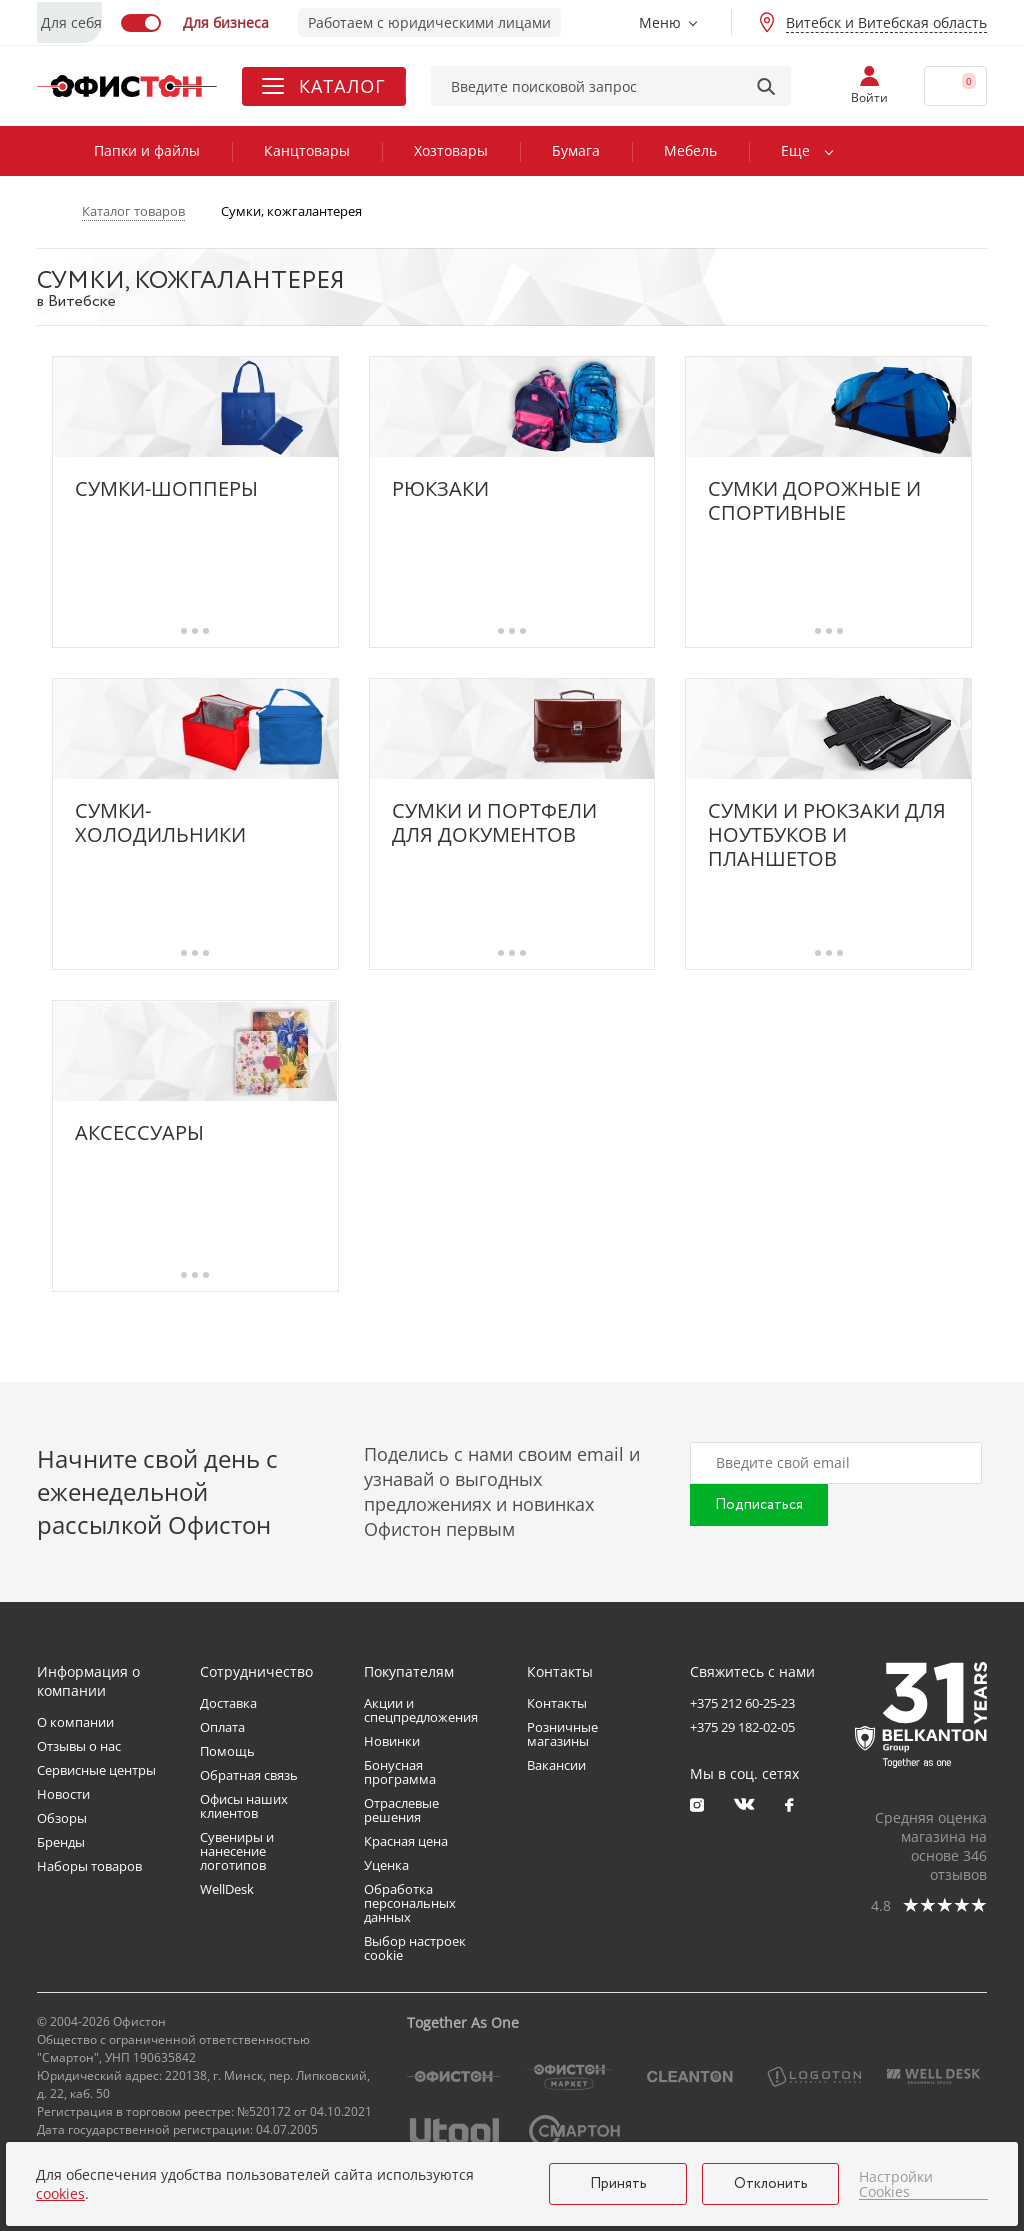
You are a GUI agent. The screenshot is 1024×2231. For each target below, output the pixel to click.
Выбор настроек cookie (415, 1948)
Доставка (228, 1703)
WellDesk (227, 1889)
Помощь (227, 1751)
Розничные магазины (562, 1734)
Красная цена (406, 1841)
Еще (795, 150)
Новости (63, 1794)
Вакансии (556, 1765)
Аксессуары (139, 1133)
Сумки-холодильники (160, 823)
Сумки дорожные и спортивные (814, 501)
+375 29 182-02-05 (742, 1727)
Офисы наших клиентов (244, 1806)
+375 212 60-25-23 (742, 1703)
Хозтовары (451, 150)
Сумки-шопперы (166, 489)
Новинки (392, 1741)
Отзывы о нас (79, 1746)
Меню (660, 22)
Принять (618, 2184)
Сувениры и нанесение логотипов (237, 1851)
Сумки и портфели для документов (494, 823)
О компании (75, 1722)
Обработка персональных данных (410, 1903)
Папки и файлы (147, 150)
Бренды (61, 1842)
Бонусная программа (400, 1772)
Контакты (557, 1703)
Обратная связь (249, 1775)
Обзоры (62, 1818)
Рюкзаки (440, 489)
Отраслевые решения (401, 1810)
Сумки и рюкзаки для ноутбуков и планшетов (827, 835)
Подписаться (759, 1505)
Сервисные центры (96, 1770)
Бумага (576, 150)
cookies (60, 2193)
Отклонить (771, 2184)
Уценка (386, 1865)
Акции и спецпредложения (421, 1710)
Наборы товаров (89, 1866)
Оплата (222, 1727)
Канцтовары (307, 150)
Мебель (690, 150)
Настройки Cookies (896, 2184)
